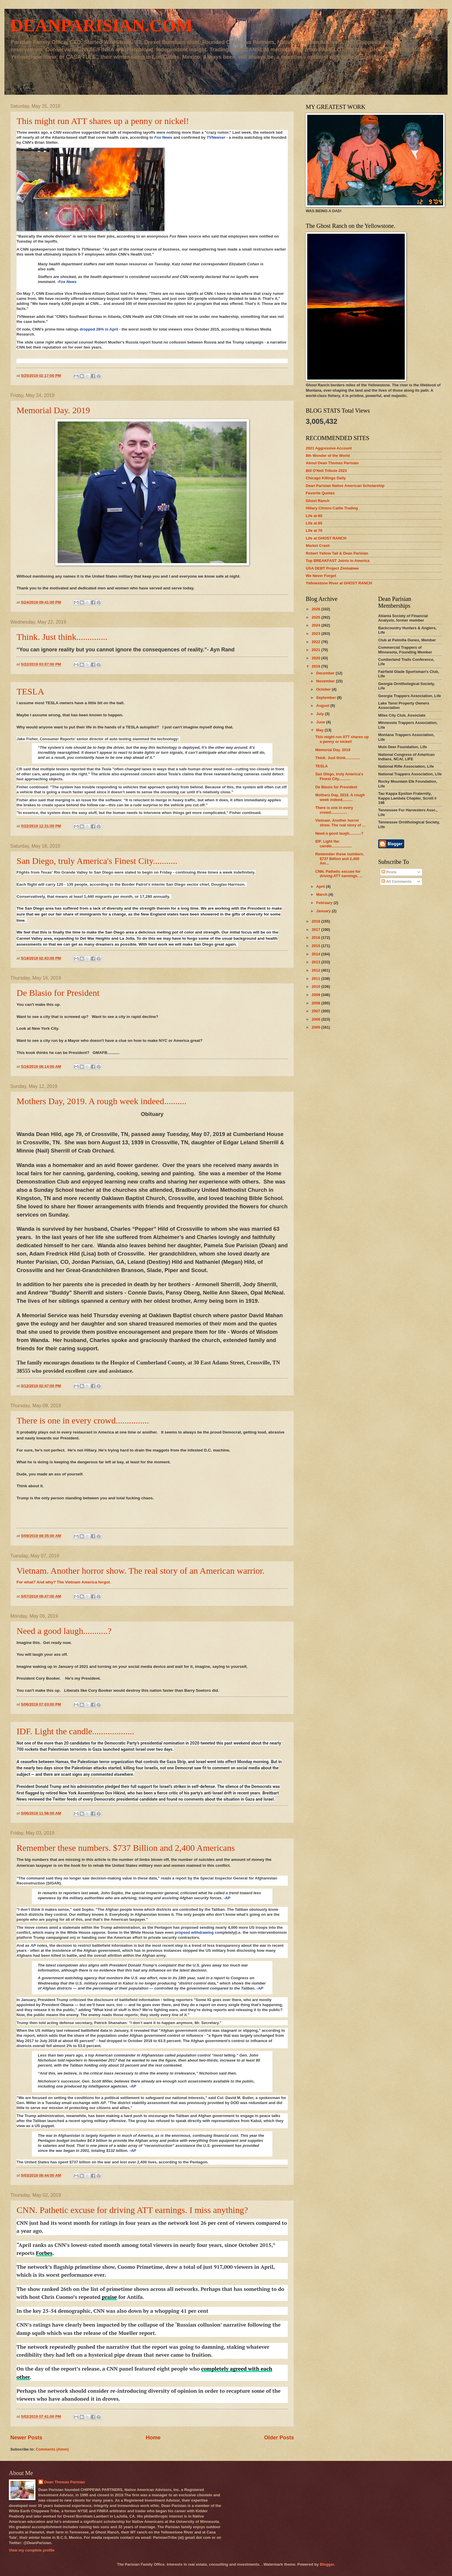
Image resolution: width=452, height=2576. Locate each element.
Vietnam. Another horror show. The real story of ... (340, 822)
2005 (316, 1027)
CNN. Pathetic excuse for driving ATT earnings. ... (338, 873)
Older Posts (279, 2438)
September (326, 697)
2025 (316, 617)
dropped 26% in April (98, 329)
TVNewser (216, 137)
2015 (316, 946)
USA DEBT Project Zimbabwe (332, 568)
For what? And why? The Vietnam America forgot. (64, 1582)
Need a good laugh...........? (64, 1631)
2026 (316, 609)
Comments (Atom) (52, 2449)
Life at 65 (314, 523)
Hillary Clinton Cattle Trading (332, 508)
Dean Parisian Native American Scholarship (345, 485)
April (321, 886)
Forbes (44, 2253)
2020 (316, 658)
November (326, 681)
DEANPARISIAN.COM (101, 25)
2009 (316, 995)
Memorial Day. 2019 (53, 410)
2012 (316, 970)
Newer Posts (26, 2438)
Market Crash (318, 545)
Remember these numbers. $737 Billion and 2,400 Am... (339, 858)
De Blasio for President (58, 993)
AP (227, 1898)
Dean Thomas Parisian (64, 2482)
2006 (316, 1019)
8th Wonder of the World (328, 455)
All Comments (396, 881)
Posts (388, 872)
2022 (316, 642)
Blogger (327, 2564)
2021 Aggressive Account (329, 448)
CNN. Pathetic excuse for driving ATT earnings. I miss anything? (132, 2210)
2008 (316, 1003)
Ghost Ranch (317, 500)
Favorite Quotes (320, 493)
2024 (316, 625)
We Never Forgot (321, 575)
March (322, 894)
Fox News (163, 137)
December (326, 673)
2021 (316, 650)
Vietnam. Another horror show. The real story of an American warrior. (141, 1570)
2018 (316, 921)
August (323, 705)
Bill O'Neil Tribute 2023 (326, 470)
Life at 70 (314, 530)
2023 (316, 633)
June (321, 722)
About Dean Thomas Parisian (332, 463)
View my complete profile (31, 2550)
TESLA (30, 691)
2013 (316, 962)
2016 (316, 937)
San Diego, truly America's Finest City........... (97, 861)
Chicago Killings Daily (326, 478)
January (324, 911)
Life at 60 (314, 516)
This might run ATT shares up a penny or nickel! (103, 121)
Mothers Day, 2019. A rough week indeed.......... (101, 1101)
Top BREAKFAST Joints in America (337, 560)
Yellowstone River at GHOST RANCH (339, 583)
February (325, 902)
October (324, 689)
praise (109, 2297)
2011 (316, 978)
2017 (316, 929)
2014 (316, 954)
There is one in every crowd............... (83, 1420)
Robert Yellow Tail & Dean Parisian (337, 553)
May (320, 730)
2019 (316, 666)
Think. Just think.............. (62, 637)
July (320, 714)
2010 (316, 986)
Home (153, 2438)
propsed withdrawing (194, 1932)
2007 (316, 1011)
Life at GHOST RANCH (326, 538)
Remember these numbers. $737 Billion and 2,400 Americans (126, 1848)
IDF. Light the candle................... (75, 1731)
